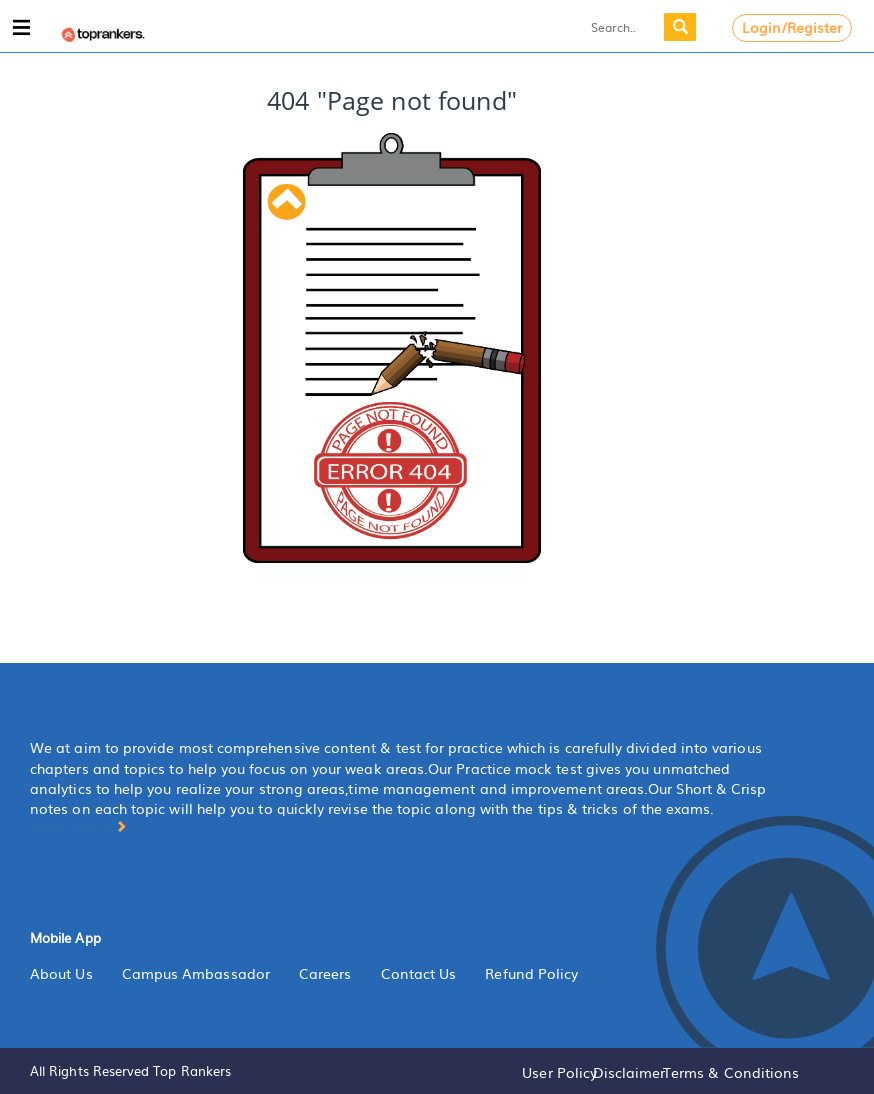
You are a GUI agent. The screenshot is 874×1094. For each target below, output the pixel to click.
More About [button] (78, 825)
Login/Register (792, 27)
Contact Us (419, 973)
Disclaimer (629, 1072)
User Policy (559, 1072)
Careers (325, 973)
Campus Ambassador (196, 973)
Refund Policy (531, 973)
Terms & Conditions (731, 1072)
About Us (61, 973)
